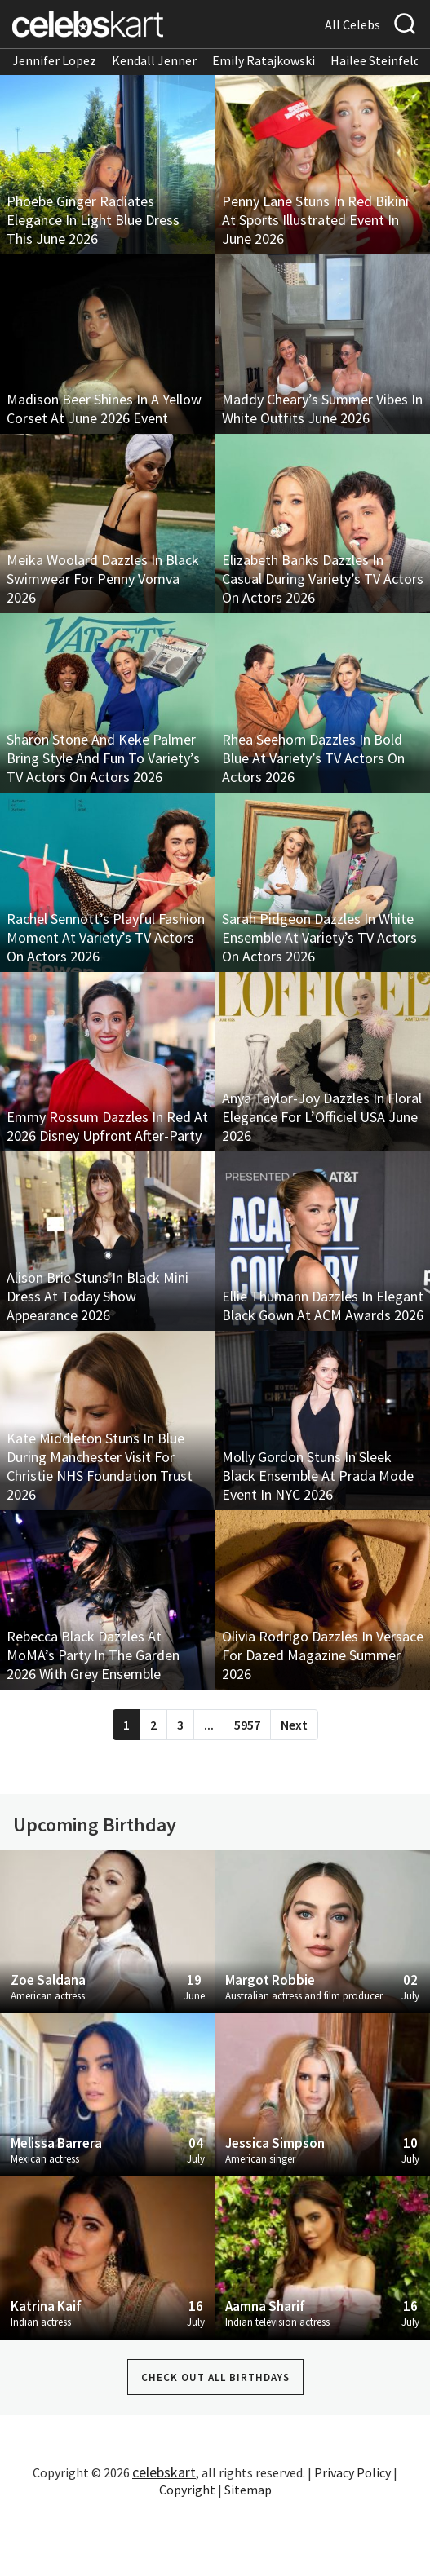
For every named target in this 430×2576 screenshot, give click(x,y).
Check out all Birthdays (215, 2377)
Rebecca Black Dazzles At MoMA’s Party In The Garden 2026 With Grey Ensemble (93, 1655)
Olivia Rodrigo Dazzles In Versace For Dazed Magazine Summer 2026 (322, 1655)
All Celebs (352, 24)
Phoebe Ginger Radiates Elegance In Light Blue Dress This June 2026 (93, 220)
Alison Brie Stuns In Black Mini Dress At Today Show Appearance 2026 (97, 1296)
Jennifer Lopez (54, 60)
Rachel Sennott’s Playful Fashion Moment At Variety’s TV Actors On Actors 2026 (106, 937)
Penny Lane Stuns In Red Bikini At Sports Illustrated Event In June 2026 (315, 220)
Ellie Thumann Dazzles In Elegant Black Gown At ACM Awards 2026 (322, 1305)
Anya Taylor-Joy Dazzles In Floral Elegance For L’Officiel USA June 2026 (322, 1117)
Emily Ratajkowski (263, 60)
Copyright (187, 2489)
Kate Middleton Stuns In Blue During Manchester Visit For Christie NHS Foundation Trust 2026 (100, 1466)
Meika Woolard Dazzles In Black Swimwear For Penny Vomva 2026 (103, 578)
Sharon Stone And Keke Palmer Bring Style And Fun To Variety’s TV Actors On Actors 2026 (103, 758)
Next (294, 1725)
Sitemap (248, 2489)
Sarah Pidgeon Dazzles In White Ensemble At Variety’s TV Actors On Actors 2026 (319, 937)
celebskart (164, 2472)
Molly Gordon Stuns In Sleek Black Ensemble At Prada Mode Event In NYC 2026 (318, 1475)
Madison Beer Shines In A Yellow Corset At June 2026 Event (104, 408)
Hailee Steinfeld (375, 60)
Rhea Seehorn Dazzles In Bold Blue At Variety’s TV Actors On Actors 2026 (313, 758)
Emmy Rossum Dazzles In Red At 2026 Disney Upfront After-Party (107, 1126)
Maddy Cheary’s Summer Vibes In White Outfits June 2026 (322, 408)
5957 (247, 1725)
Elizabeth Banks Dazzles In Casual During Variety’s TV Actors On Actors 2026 (322, 578)
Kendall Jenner (154, 60)
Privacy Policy (352, 2472)
